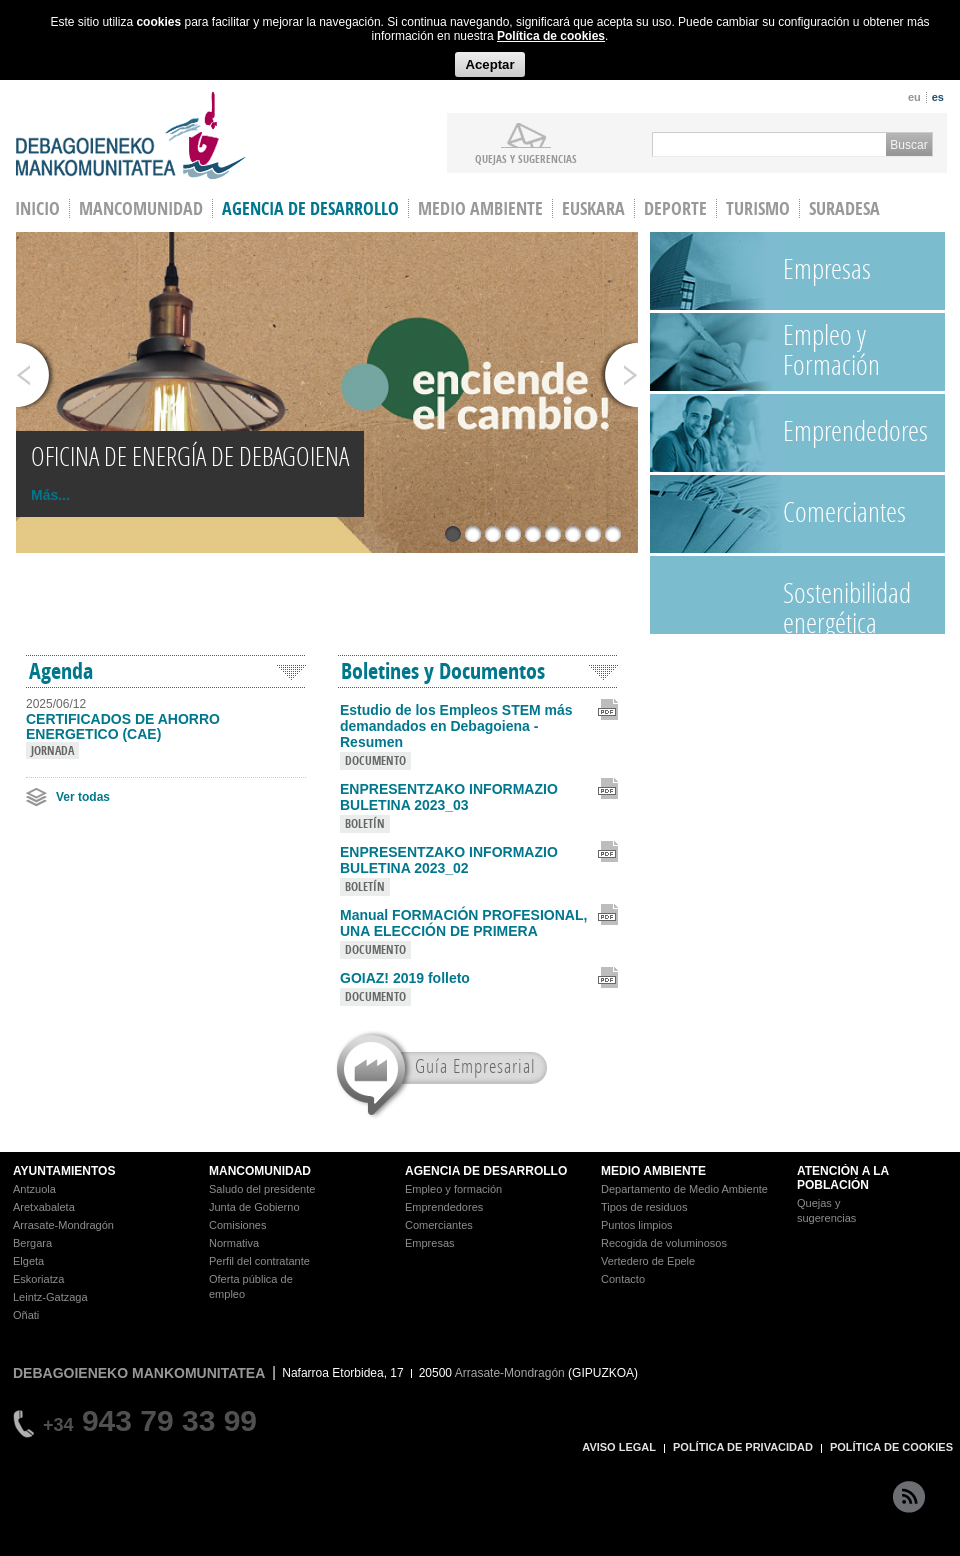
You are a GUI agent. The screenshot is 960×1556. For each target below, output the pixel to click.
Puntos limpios (637, 1225)
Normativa (234, 1243)
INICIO (37, 208)
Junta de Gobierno (254, 1207)
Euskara (593, 208)
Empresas (827, 268)
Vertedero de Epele (648, 1261)
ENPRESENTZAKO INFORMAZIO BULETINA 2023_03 (449, 797)
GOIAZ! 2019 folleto (405, 978)
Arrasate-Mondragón (63, 1225)
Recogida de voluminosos (664, 1243)
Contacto (623, 1279)
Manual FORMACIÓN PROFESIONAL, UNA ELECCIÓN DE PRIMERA (463, 923)
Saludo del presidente (262, 1189)
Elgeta (28, 1261)
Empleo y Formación (831, 349)
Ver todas (83, 797)
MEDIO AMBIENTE (653, 1171)
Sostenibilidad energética (847, 604)
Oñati (26, 1315)
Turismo (758, 208)
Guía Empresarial (475, 1065)
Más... (50, 495)
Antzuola (34, 1189)
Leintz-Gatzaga (50, 1297)
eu (914, 97)
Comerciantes (844, 511)
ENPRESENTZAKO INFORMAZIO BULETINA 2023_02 (449, 860)
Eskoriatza (38, 1279)
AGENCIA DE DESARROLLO (486, 1171)
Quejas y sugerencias (526, 158)
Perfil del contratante (259, 1261)
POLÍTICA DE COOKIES (891, 1447)
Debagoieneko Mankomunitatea (131, 135)
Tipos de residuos (644, 1207)
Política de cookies (551, 36)
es (938, 97)
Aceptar (489, 64)
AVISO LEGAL (619, 1447)
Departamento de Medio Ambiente (684, 1189)
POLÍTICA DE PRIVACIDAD (743, 1447)
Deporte (675, 208)
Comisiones (237, 1225)
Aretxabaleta (44, 1207)
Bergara (32, 1243)
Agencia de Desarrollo (310, 208)
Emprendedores (855, 430)
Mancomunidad (141, 208)
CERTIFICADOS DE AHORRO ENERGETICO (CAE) (123, 727)
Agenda (61, 671)
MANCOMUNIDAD (260, 1171)
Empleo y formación (453, 1189)
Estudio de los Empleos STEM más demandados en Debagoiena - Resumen (456, 726)
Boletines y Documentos (443, 671)
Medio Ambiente (480, 208)
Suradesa (844, 208)
